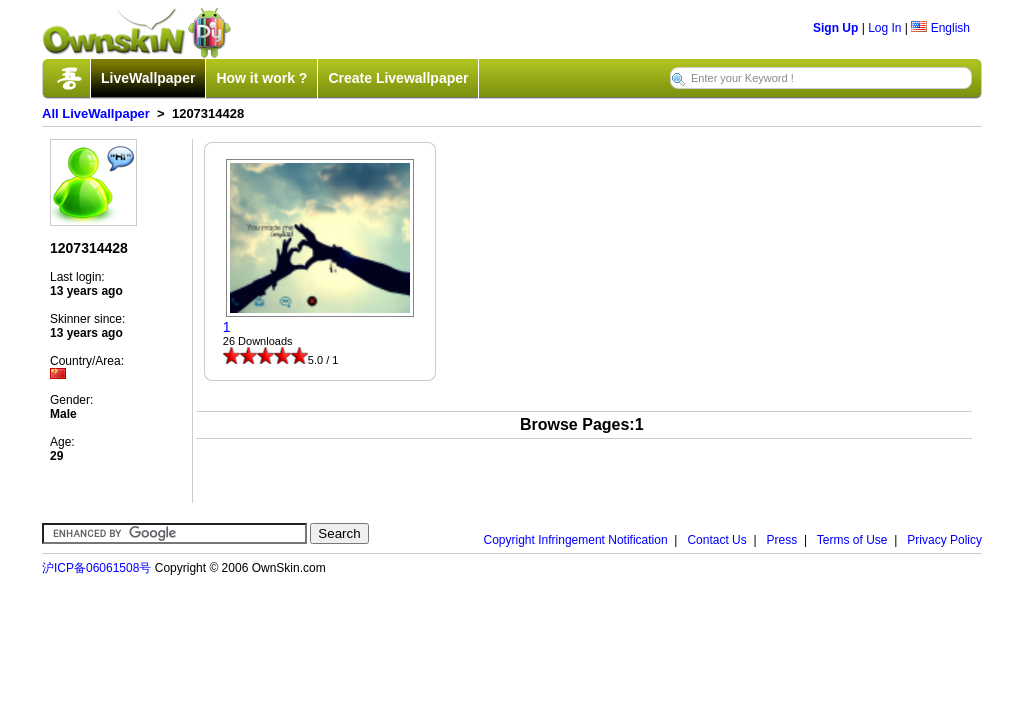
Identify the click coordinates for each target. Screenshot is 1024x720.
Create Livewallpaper (398, 78)
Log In (884, 28)
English (940, 28)
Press (782, 540)
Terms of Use (852, 540)
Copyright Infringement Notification (576, 540)
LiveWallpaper (148, 78)
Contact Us (716, 540)
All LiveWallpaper (96, 113)
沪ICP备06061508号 (96, 568)
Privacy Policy (944, 540)
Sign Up (835, 28)
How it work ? (261, 78)
